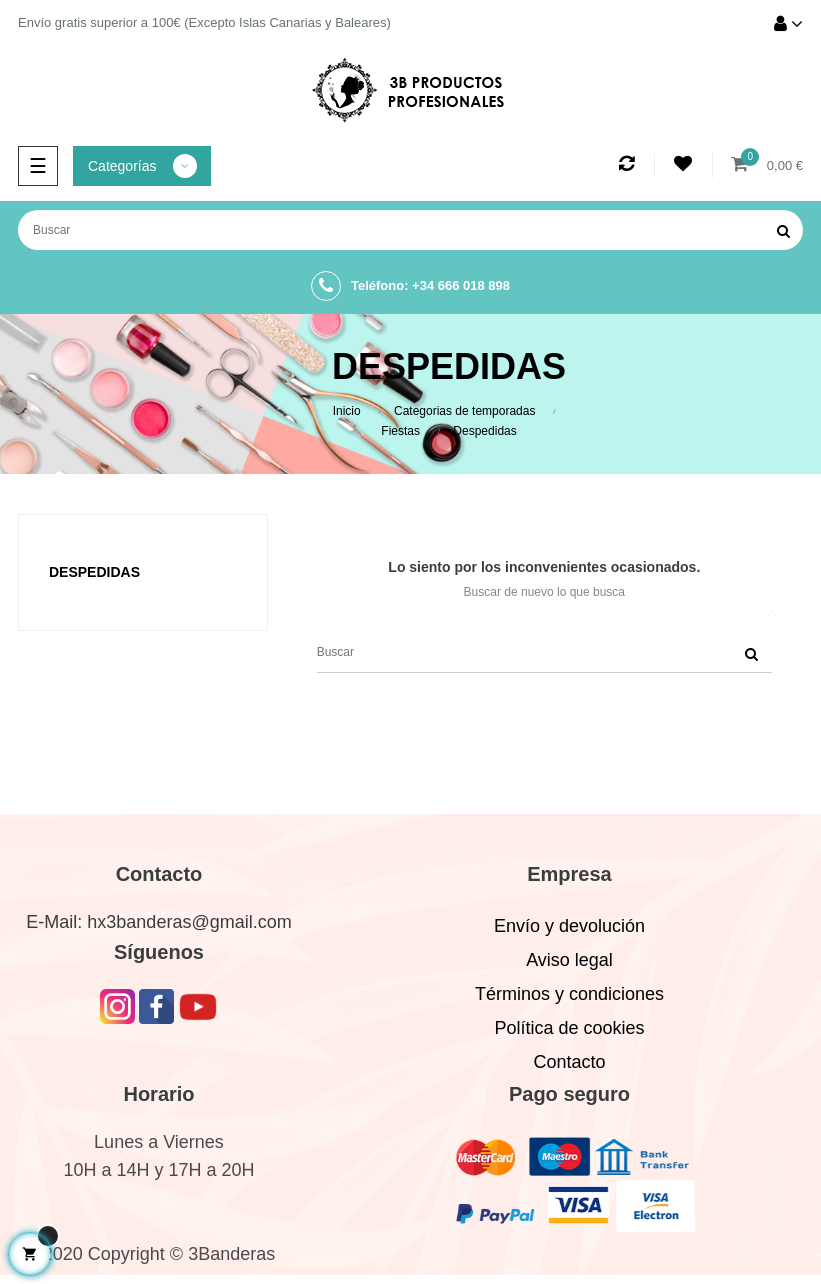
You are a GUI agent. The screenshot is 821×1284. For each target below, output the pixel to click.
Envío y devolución (569, 926)
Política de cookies (569, 1028)
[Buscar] (410, 230)
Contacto (569, 1062)
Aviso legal (569, 960)
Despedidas (94, 572)
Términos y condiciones (569, 994)
